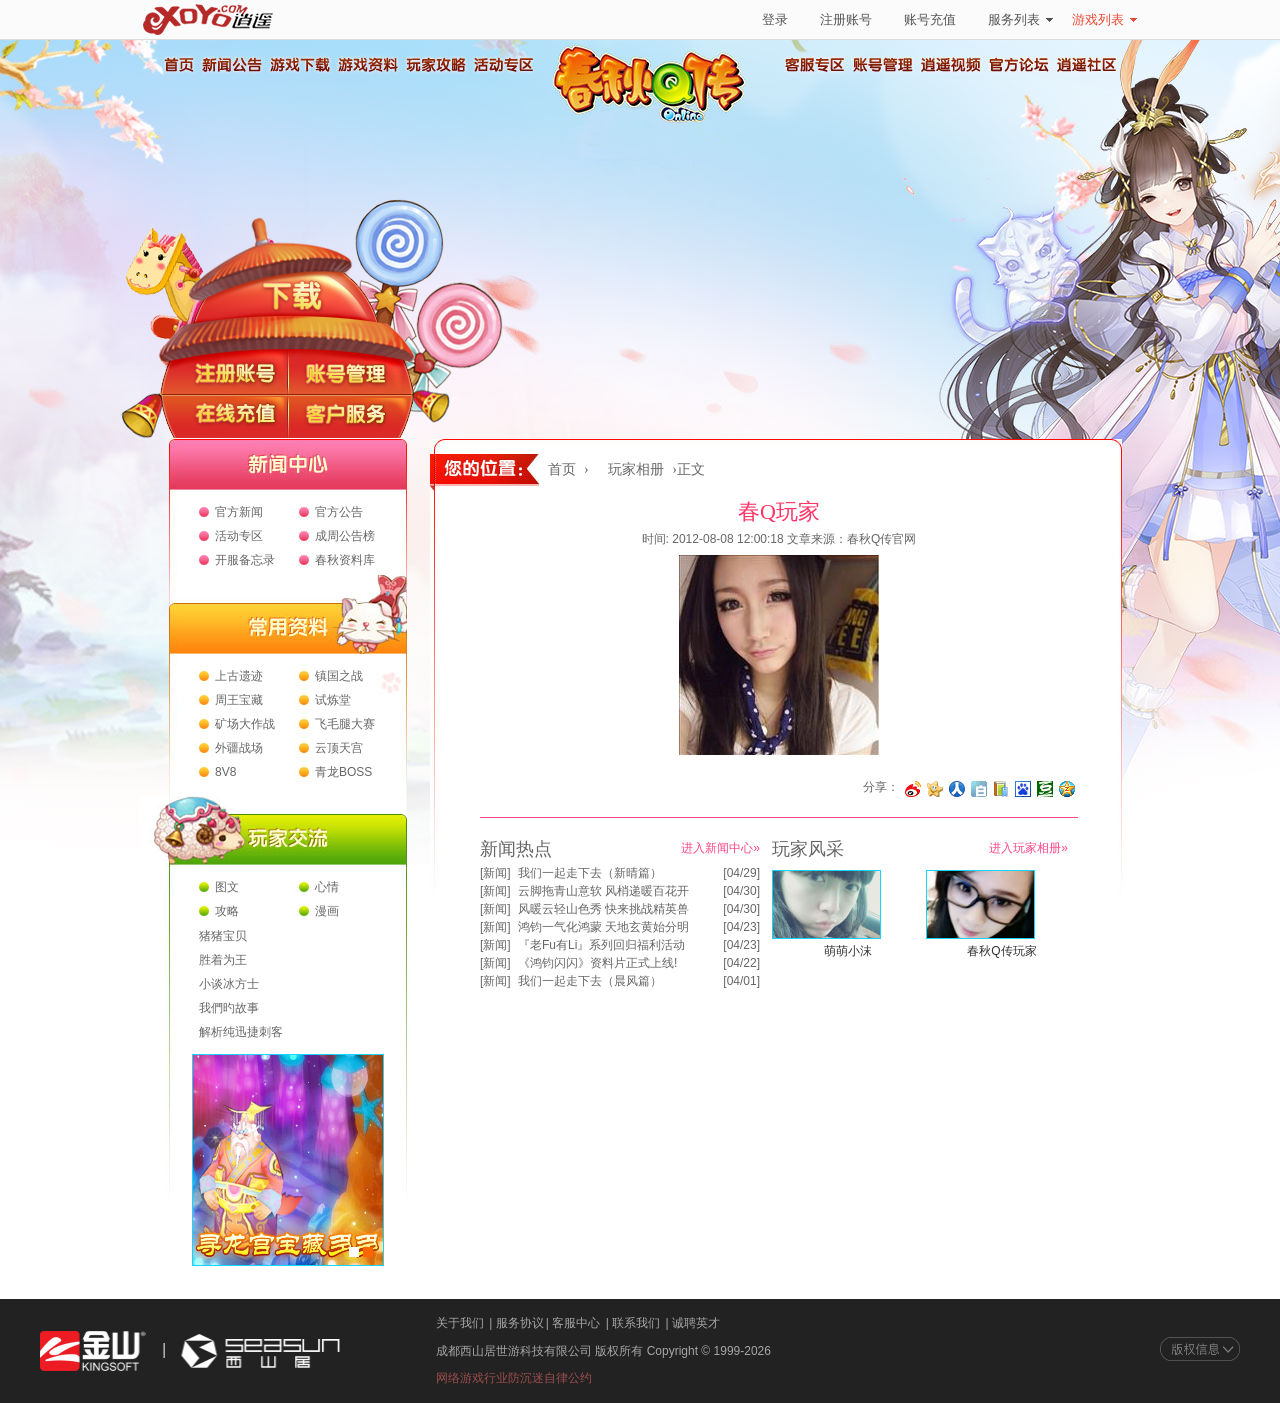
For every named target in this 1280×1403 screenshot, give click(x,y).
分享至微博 (913, 789)
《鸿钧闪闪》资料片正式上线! (597, 963)
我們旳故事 (229, 1008)
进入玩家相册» (1028, 848)
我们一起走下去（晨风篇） (590, 981)
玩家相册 (636, 469)
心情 (327, 887)
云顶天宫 (339, 748)
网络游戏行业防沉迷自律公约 (514, 1378)
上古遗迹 (239, 676)
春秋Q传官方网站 (655, 120)
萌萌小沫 (848, 951)
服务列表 (1020, 19)
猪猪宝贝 (223, 936)
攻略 (227, 911)
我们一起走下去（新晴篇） (590, 873)
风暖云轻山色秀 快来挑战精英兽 (603, 909)
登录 (775, 19)
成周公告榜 (345, 536)
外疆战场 (239, 748)
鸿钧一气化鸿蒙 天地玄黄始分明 (603, 927)
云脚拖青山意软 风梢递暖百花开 (603, 891)
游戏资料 (367, 65)
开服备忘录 (245, 560)
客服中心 (576, 1323)
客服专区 (815, 65)
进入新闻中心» (720, 848)
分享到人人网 (957, 789)
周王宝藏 (239, 700)
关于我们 (460, 1323)
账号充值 (930, 19)
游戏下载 (299, 65)
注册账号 (846, 19)
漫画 (327, 911)
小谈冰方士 (229, 984)
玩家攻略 (435, 65)
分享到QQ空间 (1067, 789)
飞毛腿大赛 (345, 724)
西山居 (258, 1351)
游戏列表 (1104, 19)
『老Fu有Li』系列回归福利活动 (601, 945)
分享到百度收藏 (1023, 789)
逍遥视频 (951, 65)
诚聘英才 (696, 1323)
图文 (227, 887)
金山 (93, 1351)
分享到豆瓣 (1045, 789)
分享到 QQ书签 (1001, 789)
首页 (178, 65)
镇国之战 (339, 676)
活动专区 (503, 65)
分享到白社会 (979, 789)
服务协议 (520, 1323)
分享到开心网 (935, 789)
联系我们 (636, 1323)
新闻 (495, 873)
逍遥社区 (1087, 65)
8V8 (225, 772)
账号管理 (883, 65)
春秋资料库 (345, 560)
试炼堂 (333, 700)
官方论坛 (1019, 65)
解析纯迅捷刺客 (241, 1032)
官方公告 (339, 512)
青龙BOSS (343, 772)
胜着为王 (223, 960)
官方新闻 (239, 512)
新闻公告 (231, 65)
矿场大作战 (245, 724)
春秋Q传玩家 (1001, 951)
